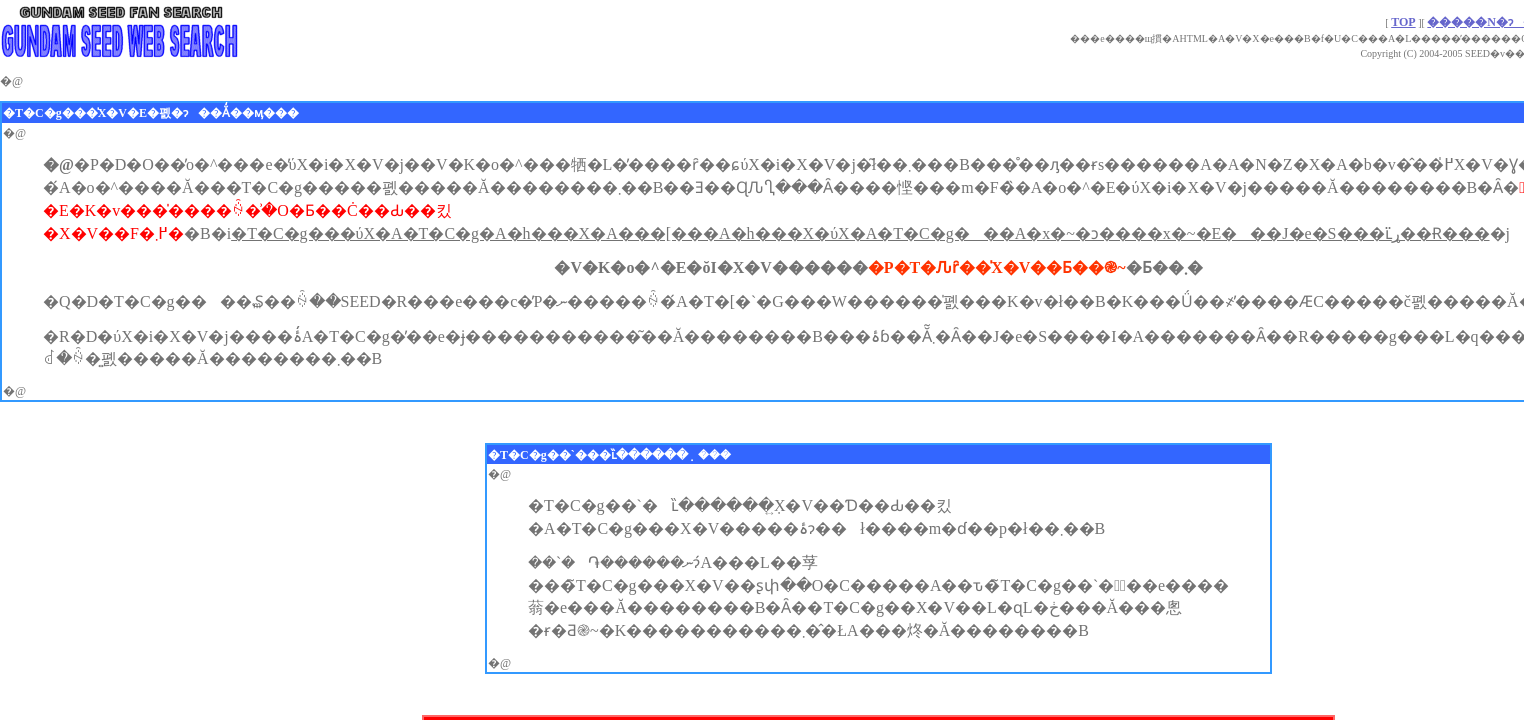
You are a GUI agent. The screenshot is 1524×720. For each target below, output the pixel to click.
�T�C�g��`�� (543, 455)
